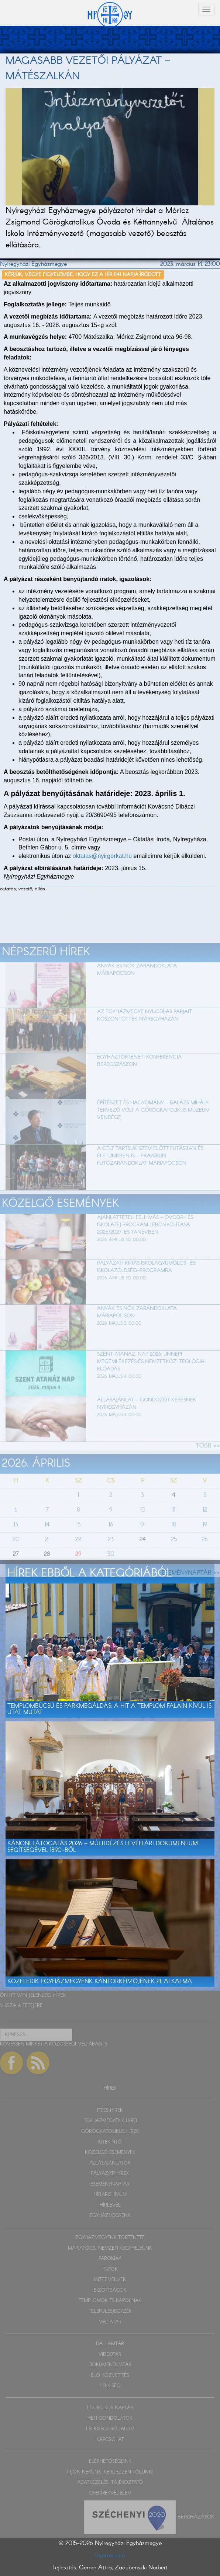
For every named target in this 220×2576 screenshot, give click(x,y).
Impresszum (110, 2555)
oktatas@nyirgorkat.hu (102, 856)
